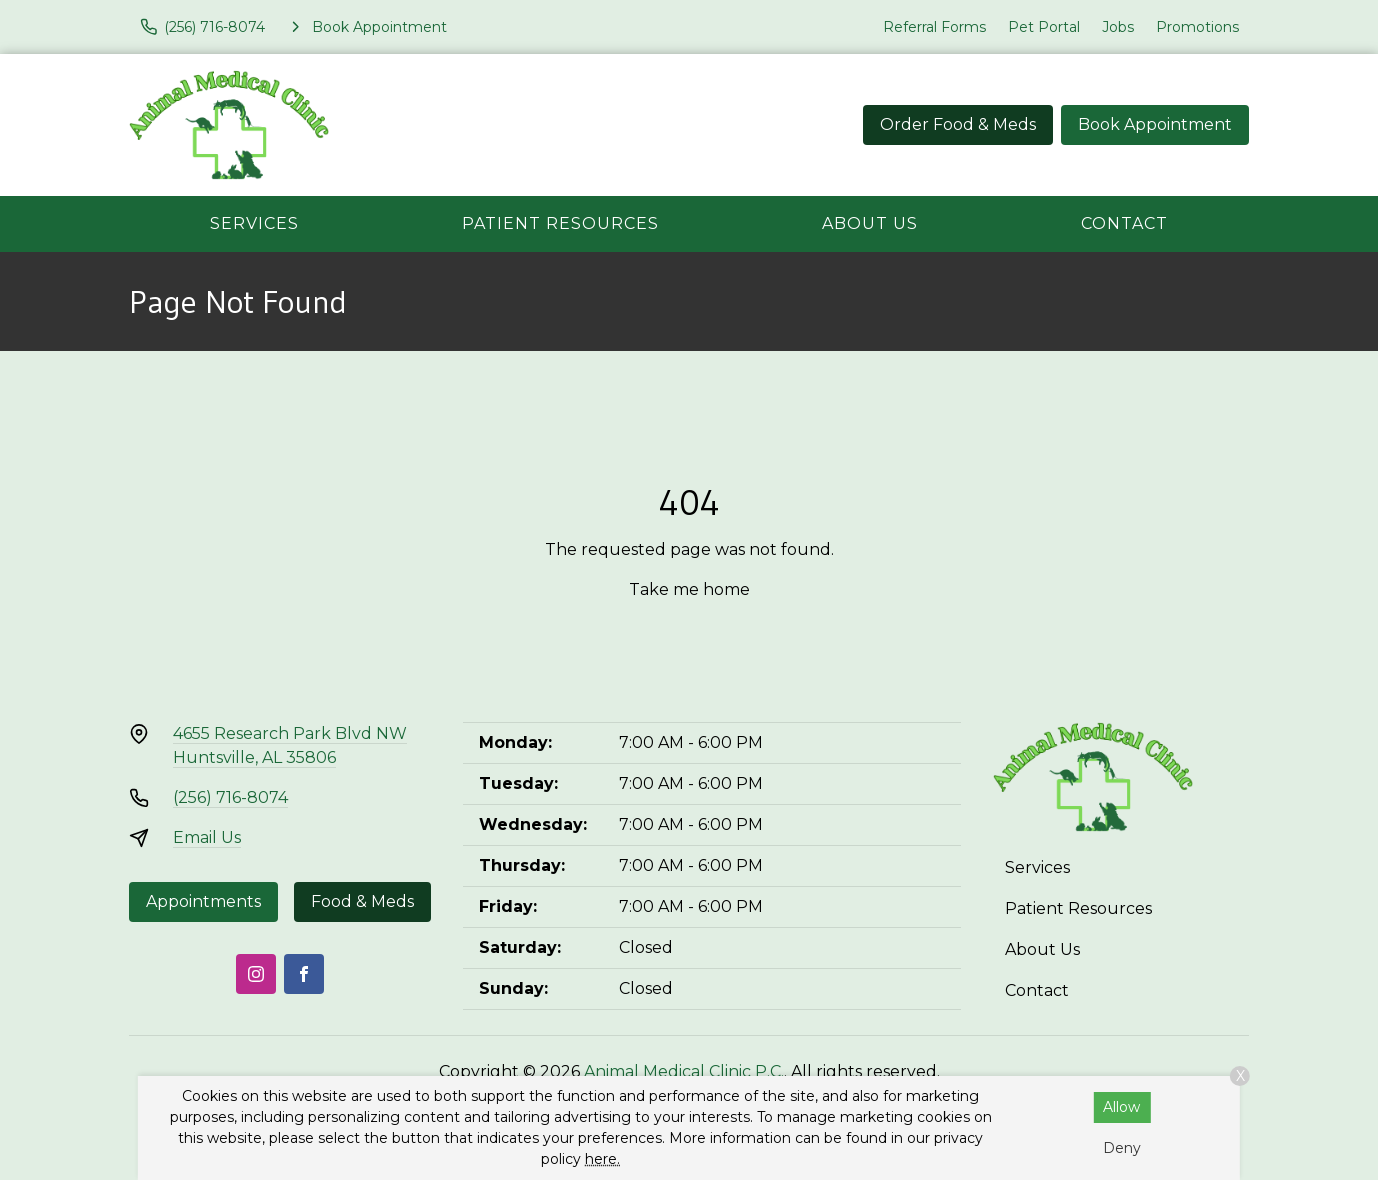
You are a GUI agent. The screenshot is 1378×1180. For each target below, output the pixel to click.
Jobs (1118, 27)
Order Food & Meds (958, 124)
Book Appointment (1155, 124)
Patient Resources (560, 223)
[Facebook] (304, 974)
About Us (870, 223)
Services (254, 223)
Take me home (689, 589)
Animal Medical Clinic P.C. (684, 1071)
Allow (1121, 1107)
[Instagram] (256, 974)
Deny (1122, 1148)
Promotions (1197, 27)
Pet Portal (1044, 27)
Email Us (207, 837)
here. (602, 1159)
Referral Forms (934, 27)
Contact (1124, 223)
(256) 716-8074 (230, 797)
